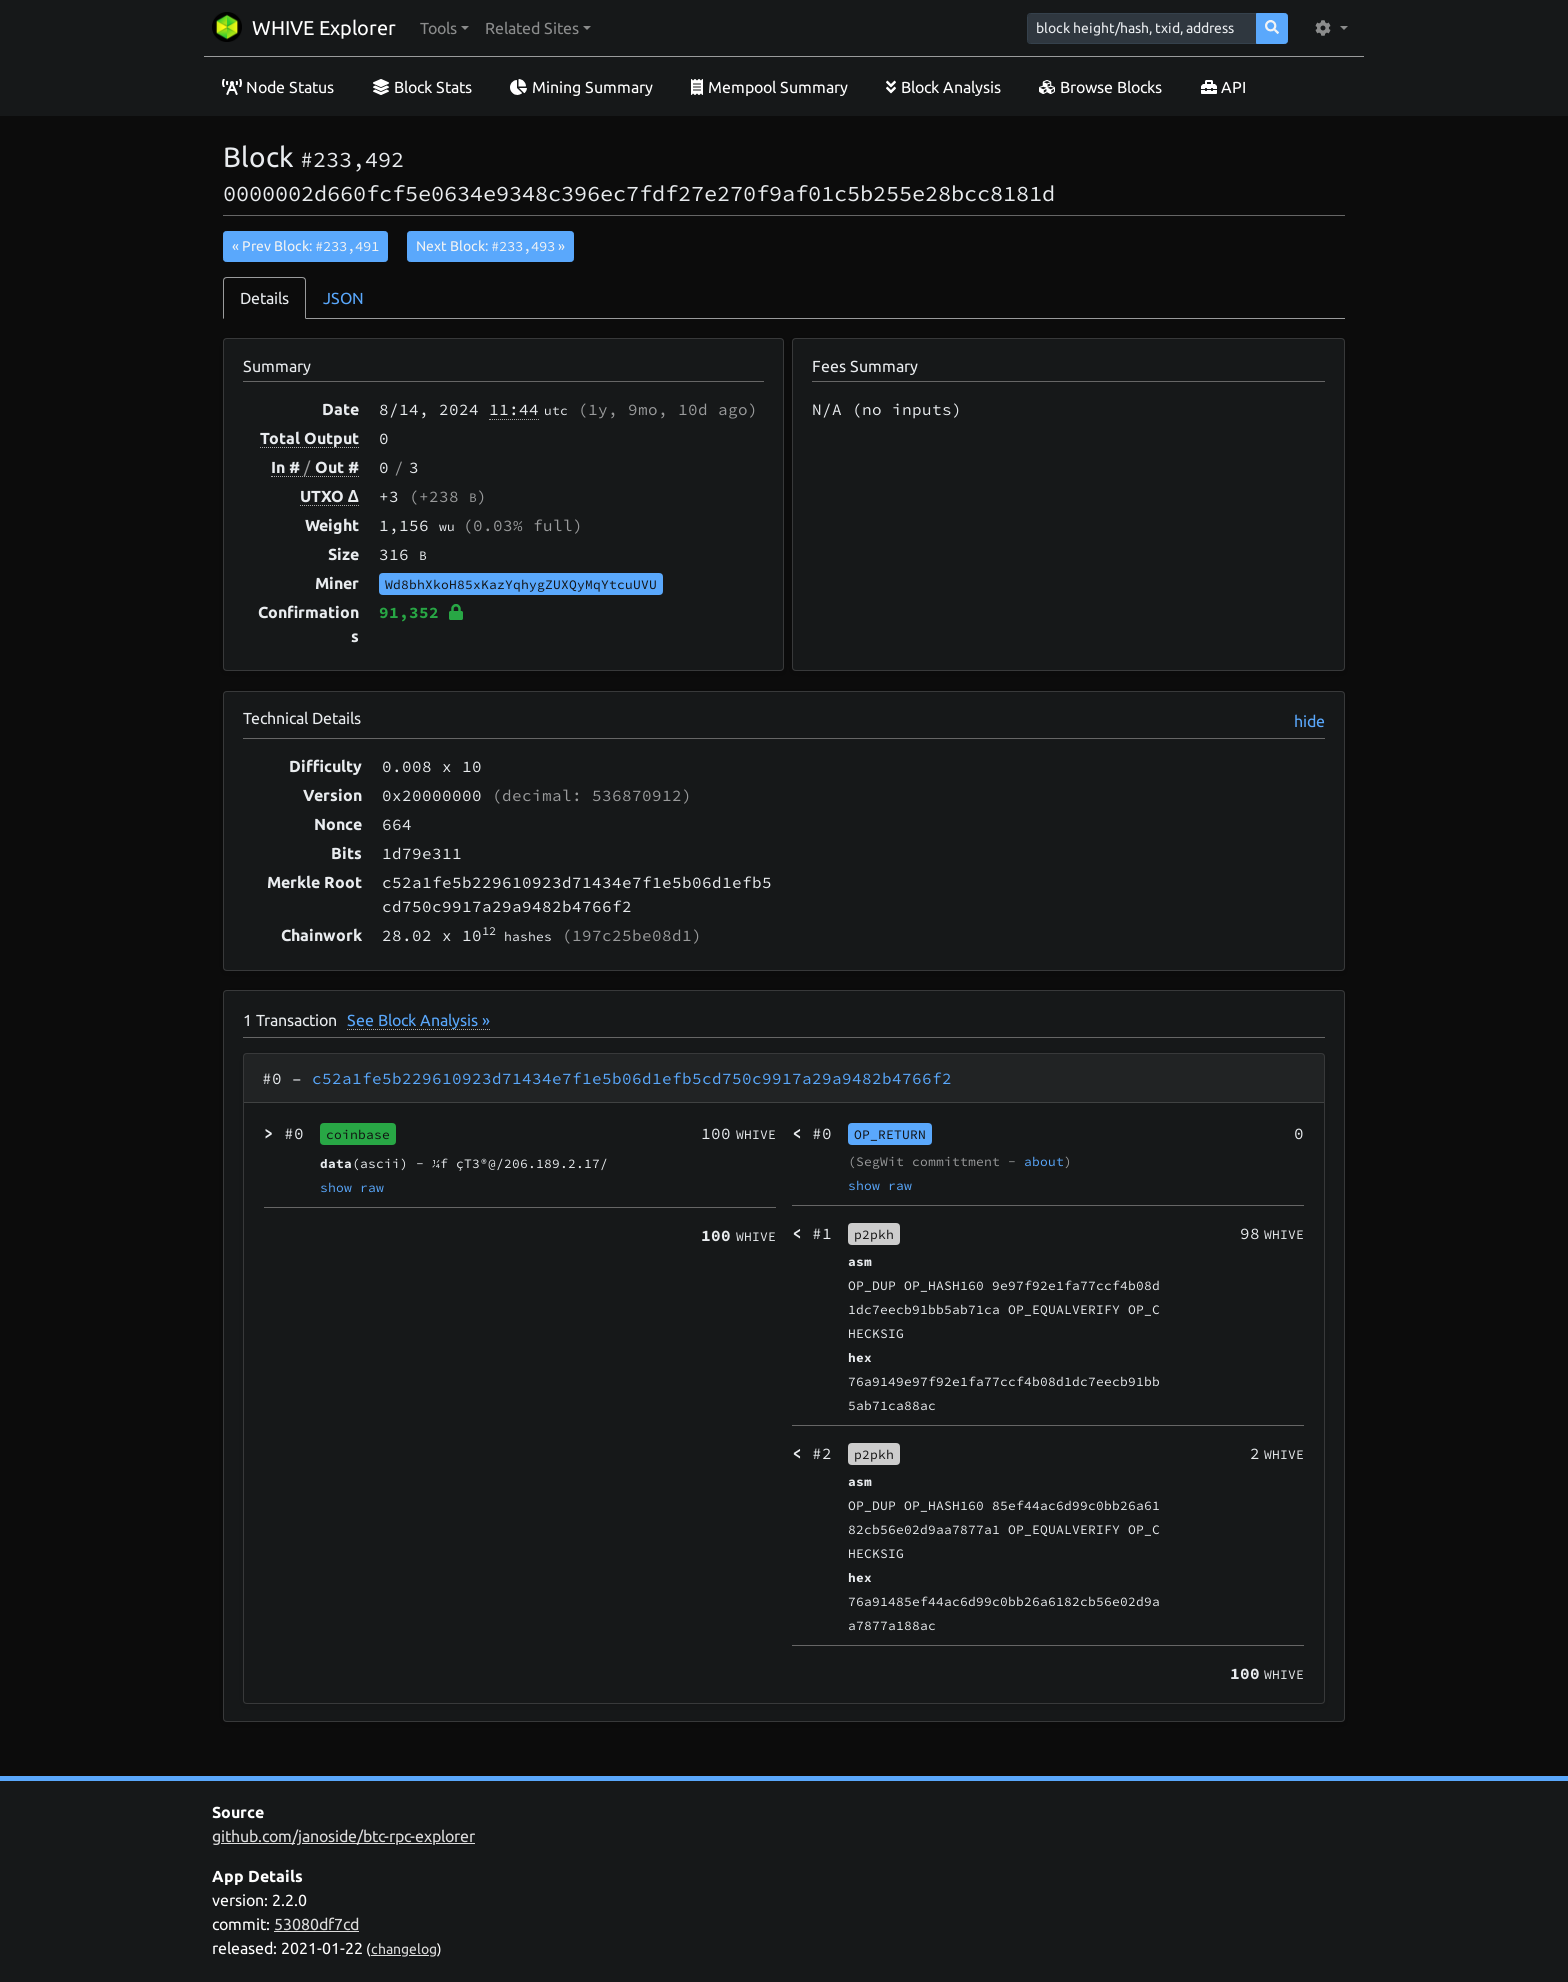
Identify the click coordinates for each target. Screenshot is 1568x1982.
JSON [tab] (343, 298)
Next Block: (490, 246)
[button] (444, 28)
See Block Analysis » (418, 1020)
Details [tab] (264, 298)
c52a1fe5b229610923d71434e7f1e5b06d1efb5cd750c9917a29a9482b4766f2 (632, 1078)
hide (1309, 721)
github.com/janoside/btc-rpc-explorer (343, 1836)
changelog (404, 1949)
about (1044, 1161)
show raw (352, 1187)
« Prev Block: (305, 246)
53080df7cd (316, 1924)
